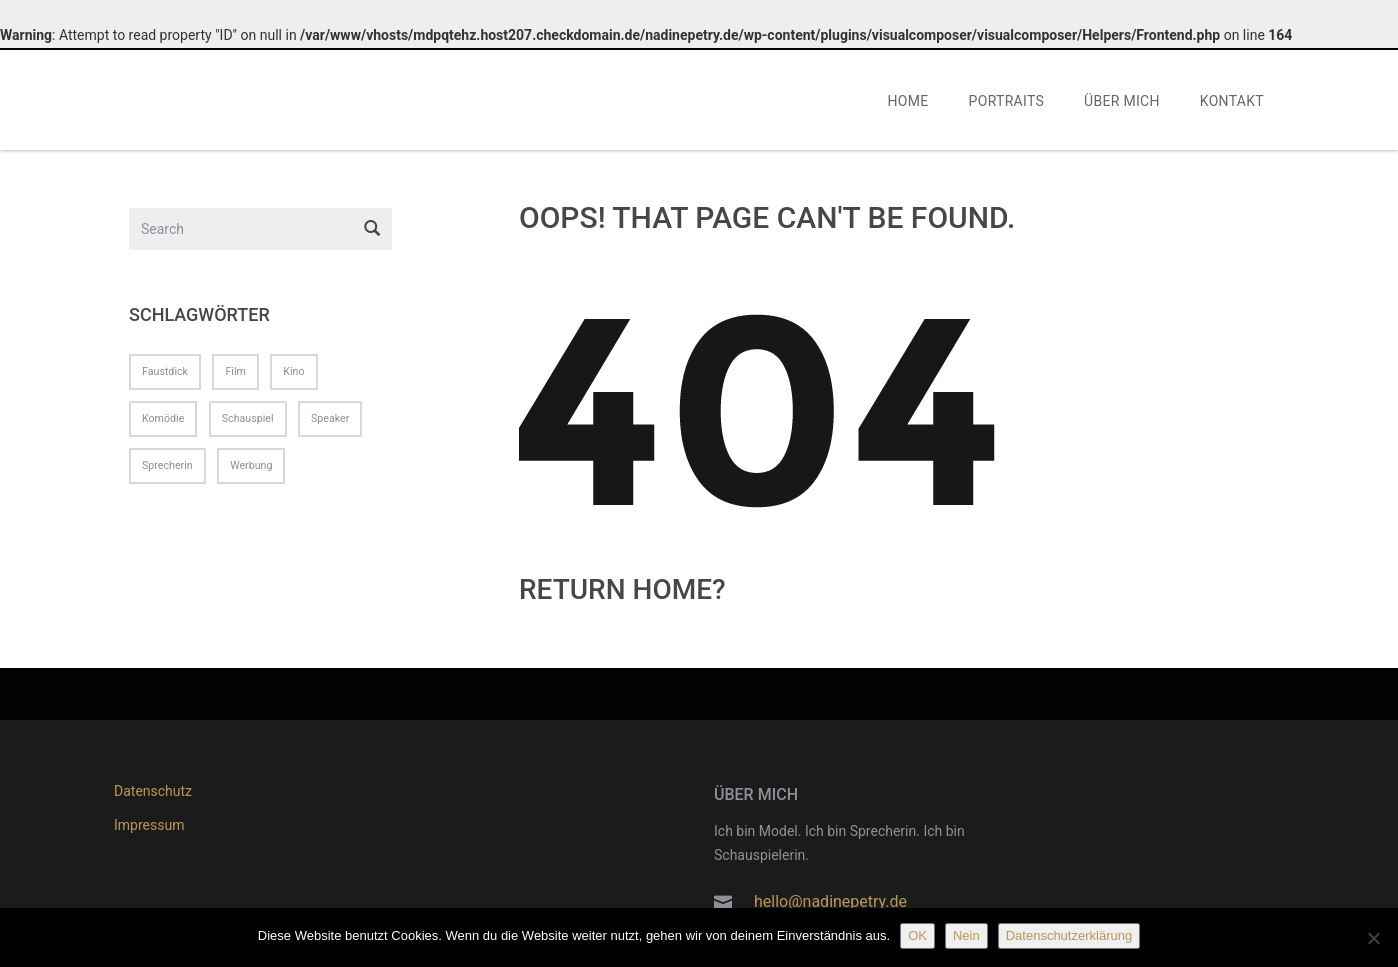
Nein (966, 935)
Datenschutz (153, 791)
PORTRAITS (1007, 104)
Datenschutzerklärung (1069, 935)
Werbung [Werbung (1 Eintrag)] (251, 469)
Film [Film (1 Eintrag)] (235, 374)
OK (917, 935)
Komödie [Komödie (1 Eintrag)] (163, 422)
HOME (908, 104)
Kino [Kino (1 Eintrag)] (293, 374)
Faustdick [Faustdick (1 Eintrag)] (165, 374)
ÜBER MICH (1122, 104)
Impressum (149, 825)
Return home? (622, 592)
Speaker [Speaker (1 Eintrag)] (330, 422)
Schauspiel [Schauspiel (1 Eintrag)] (248, 422)
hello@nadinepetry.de (830, 901)
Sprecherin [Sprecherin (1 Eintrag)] (167, 469)
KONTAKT (1232, 104)
